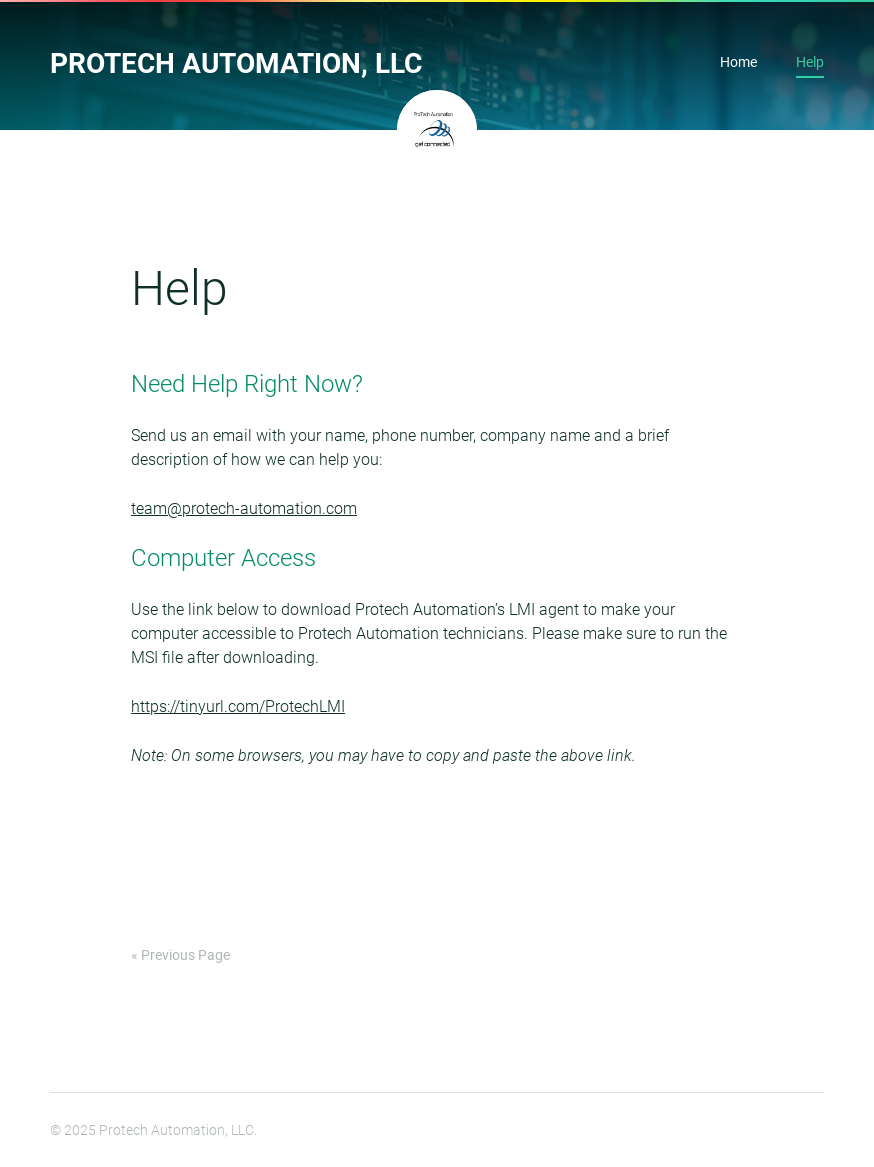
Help (810, 63)
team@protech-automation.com (244, 508)
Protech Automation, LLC (236, 63)
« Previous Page (180, 955)
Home (738, 63)
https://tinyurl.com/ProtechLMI (238, 706)
